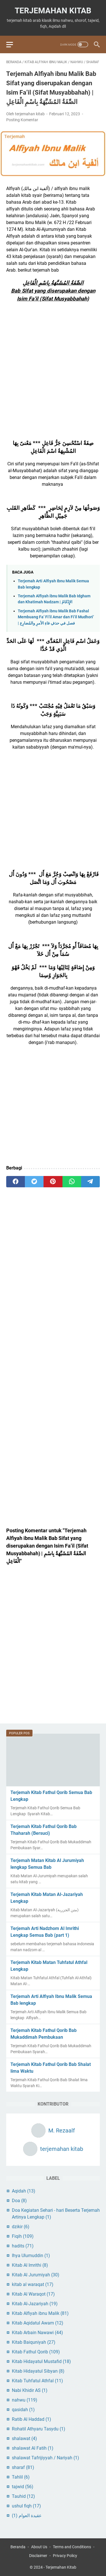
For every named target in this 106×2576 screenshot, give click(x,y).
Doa (19, 2200)
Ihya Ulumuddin (31, 2255)
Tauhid (23, 2496)
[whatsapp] (71, 1181)
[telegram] (90, 1181)
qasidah (23, 2409)
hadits (23, 2246)
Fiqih (23, 2236)
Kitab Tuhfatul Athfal (37, 2380)
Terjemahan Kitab (53, 10)
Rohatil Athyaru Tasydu (38, 2429)
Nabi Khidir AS (29, 2390)
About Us (39, 2547)
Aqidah (23, 2191)
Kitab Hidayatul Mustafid (41, 2361)
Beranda (17, 2547)
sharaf (23, 2467)
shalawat (24, 2438)
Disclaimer (38, 2555)
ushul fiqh (26, 2506)
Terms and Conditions (72, 2547)
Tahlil (21, 2477)
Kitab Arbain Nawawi (37, 2332)
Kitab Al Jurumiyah (35, 2274)
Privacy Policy (65, 2555)
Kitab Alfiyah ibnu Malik (40, 2313)
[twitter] (34, 1181)
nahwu (24, 2400)
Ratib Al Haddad (31, 2419)
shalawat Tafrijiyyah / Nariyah (45, 2457)
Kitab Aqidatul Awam (37, 2323)
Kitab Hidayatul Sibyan (38, 2371)
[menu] (13, 44)
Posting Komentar (22, 120)
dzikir (20, 2226)
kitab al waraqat (32, 2284)
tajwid (22, 2486)
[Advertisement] (53, 377)
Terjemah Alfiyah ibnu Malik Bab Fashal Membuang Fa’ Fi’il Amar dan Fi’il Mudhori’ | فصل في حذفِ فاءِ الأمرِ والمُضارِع (56, 617)
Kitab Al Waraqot (33, 2294)
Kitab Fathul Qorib (36, 2352)
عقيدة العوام (27, 2515)
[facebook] (15, 1181)
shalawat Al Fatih (32, 2448)
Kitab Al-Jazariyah (35, 2303)
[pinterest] (53, 1181)
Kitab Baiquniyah (33, 2342)
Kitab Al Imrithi (30, 2265)
